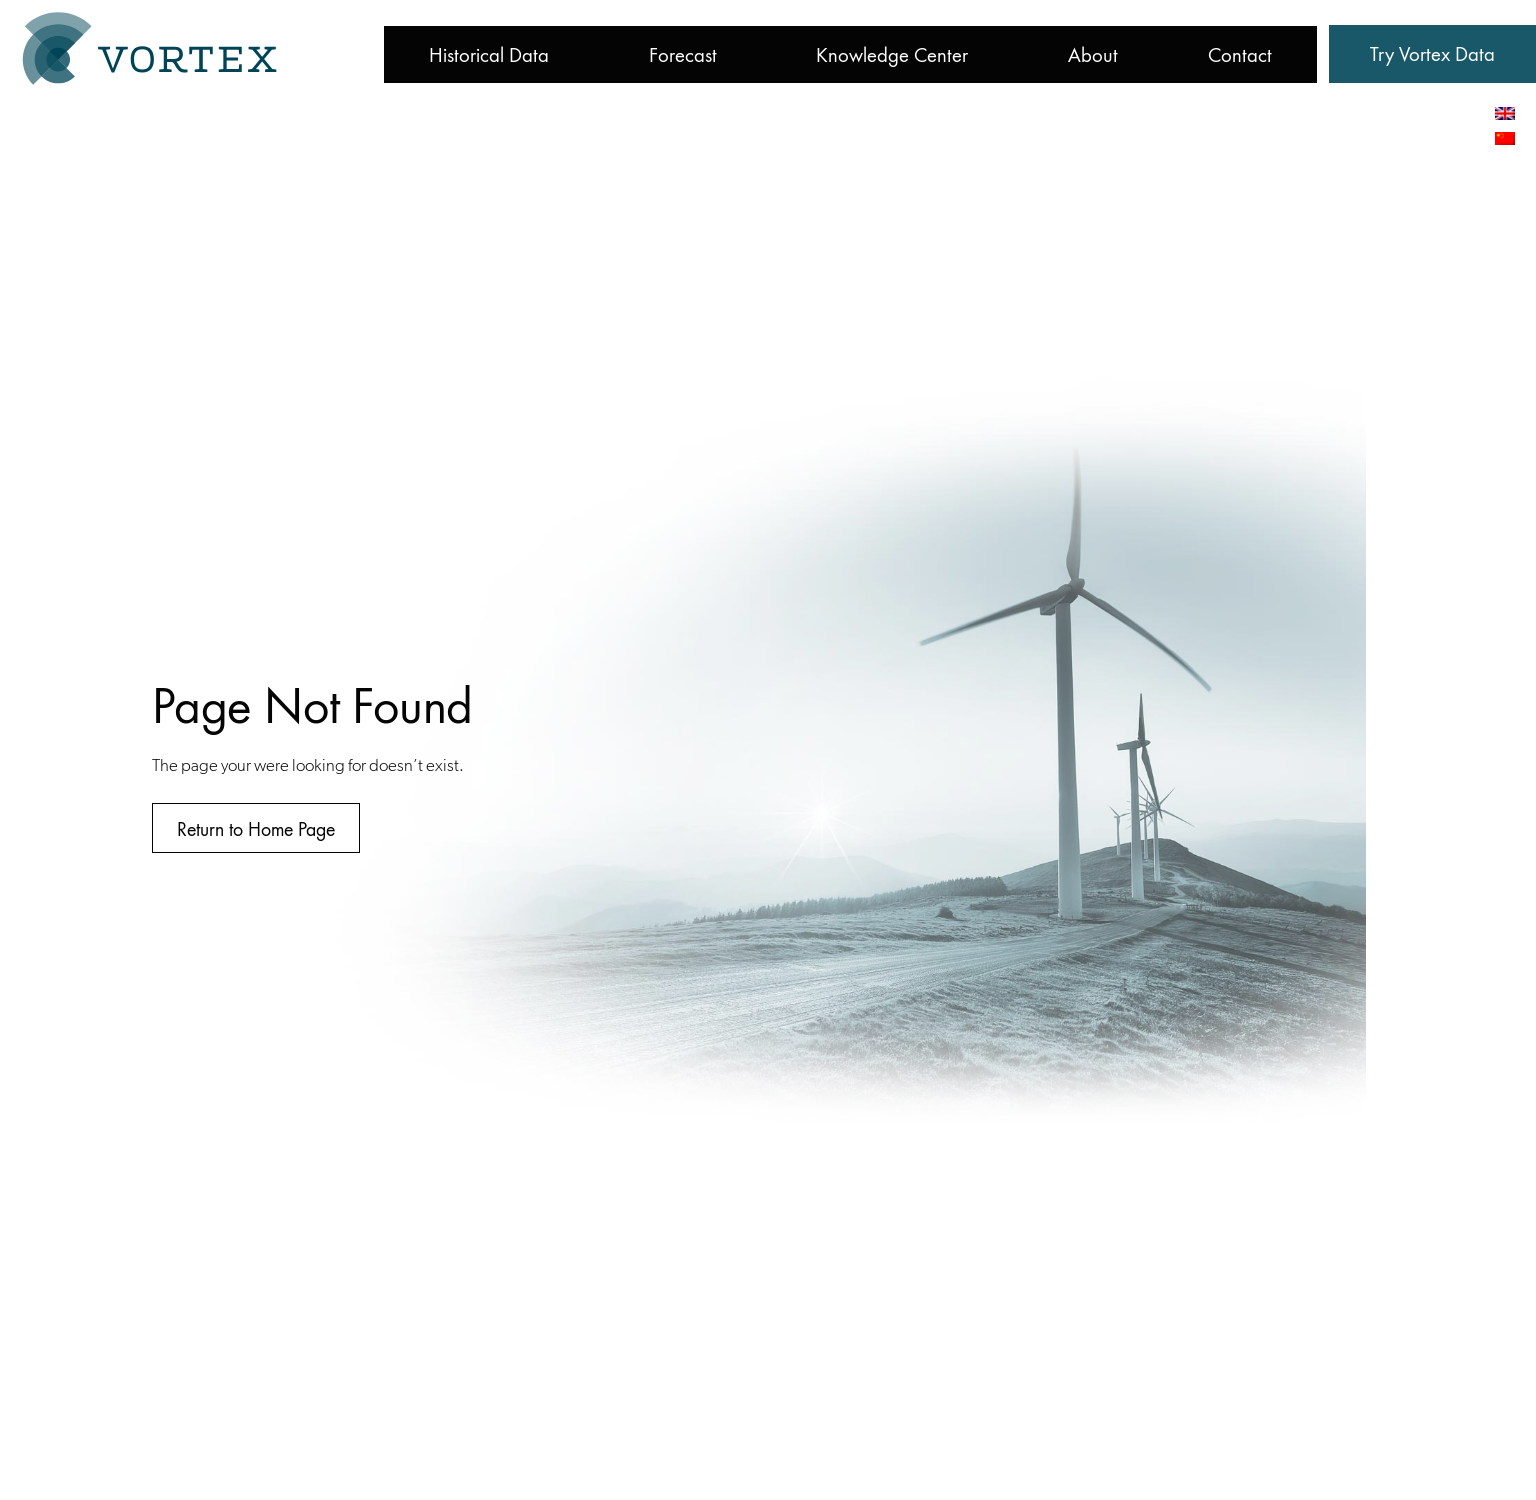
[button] (1432, 54)
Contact (1240, 54)
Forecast (683, 54)
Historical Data (489, 54)
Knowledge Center (892, 54)
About (1093, 54)
